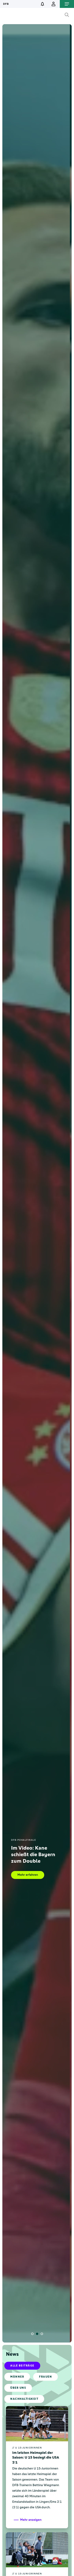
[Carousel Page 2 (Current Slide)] (37, 2334)
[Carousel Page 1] (32, 2334)
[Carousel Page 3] (42, 2334)
